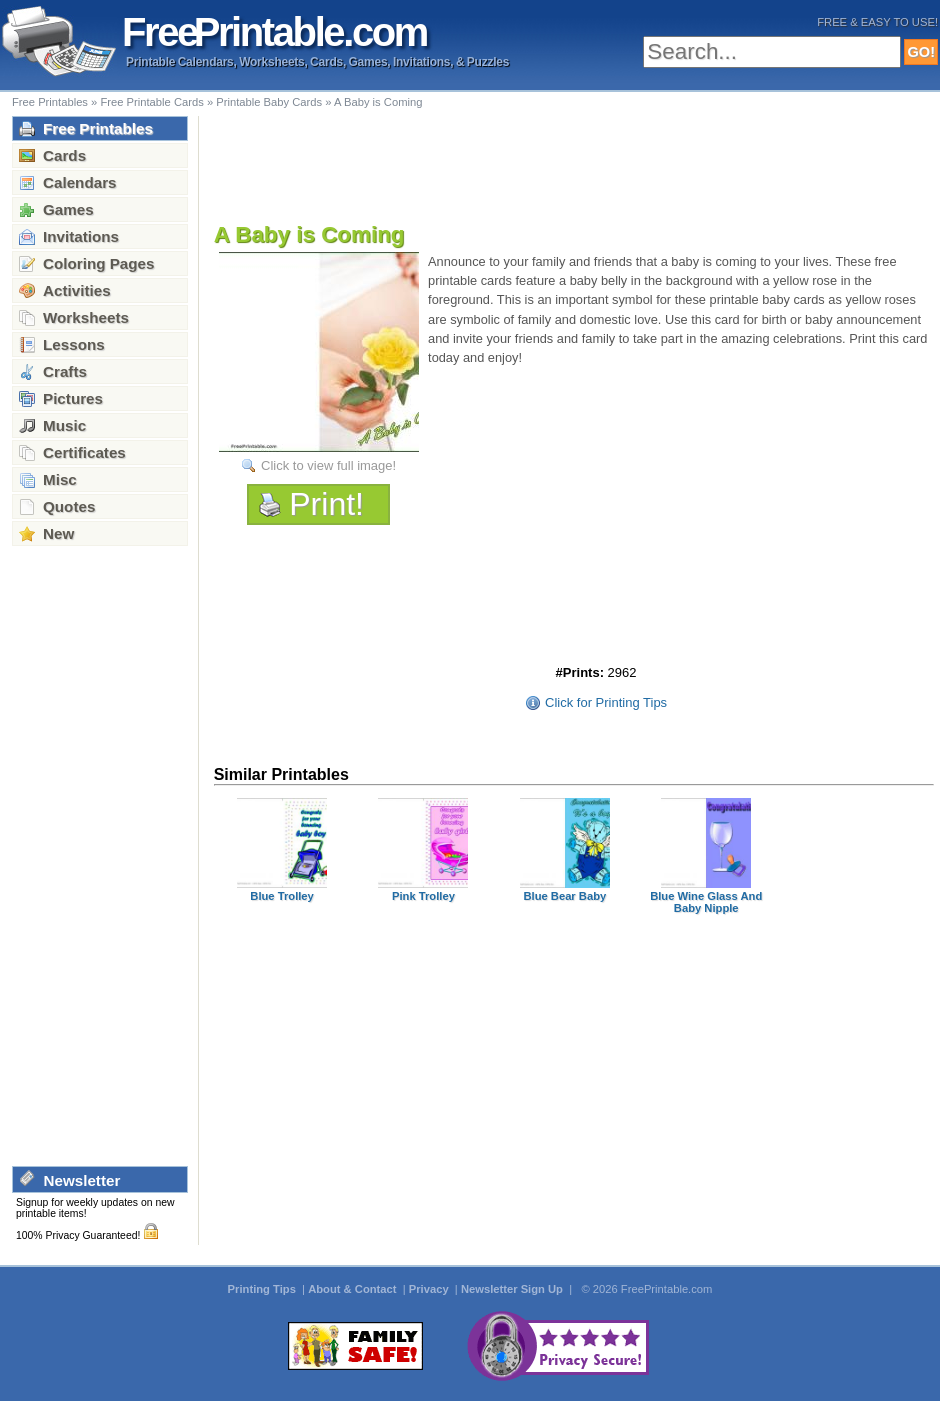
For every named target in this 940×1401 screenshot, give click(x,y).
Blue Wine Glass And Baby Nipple (706, 902)
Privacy (430, 1289)
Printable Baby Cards (269, 102)
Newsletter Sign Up (513, 1289)
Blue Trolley (282, 896)
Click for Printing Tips (606, 702)
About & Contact (353, 1289)
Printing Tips (263, 1289)
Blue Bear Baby (564, 896)
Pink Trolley (423, 896)
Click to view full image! (328, 465)
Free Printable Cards (151, 102)
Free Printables (50, 102)
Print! (326, 504)
